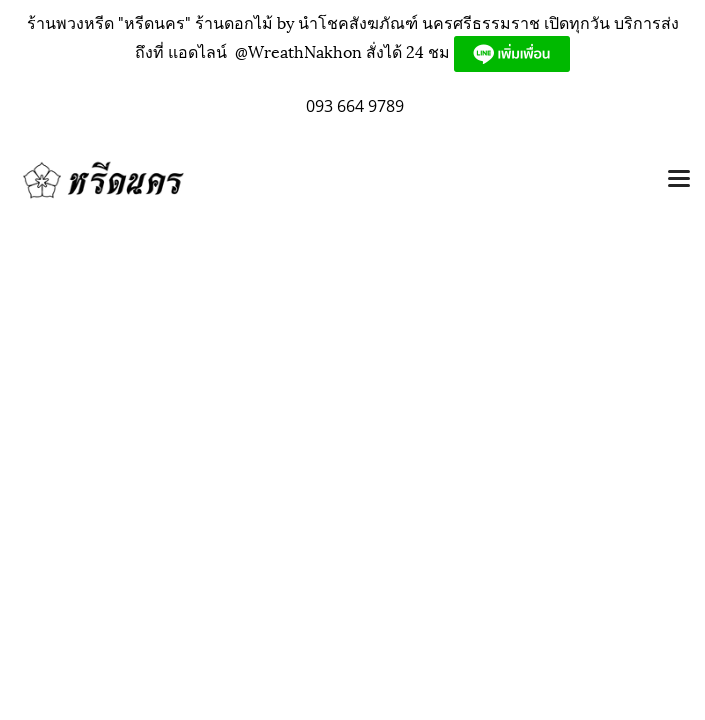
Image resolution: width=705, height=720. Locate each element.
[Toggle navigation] (679, 180)
